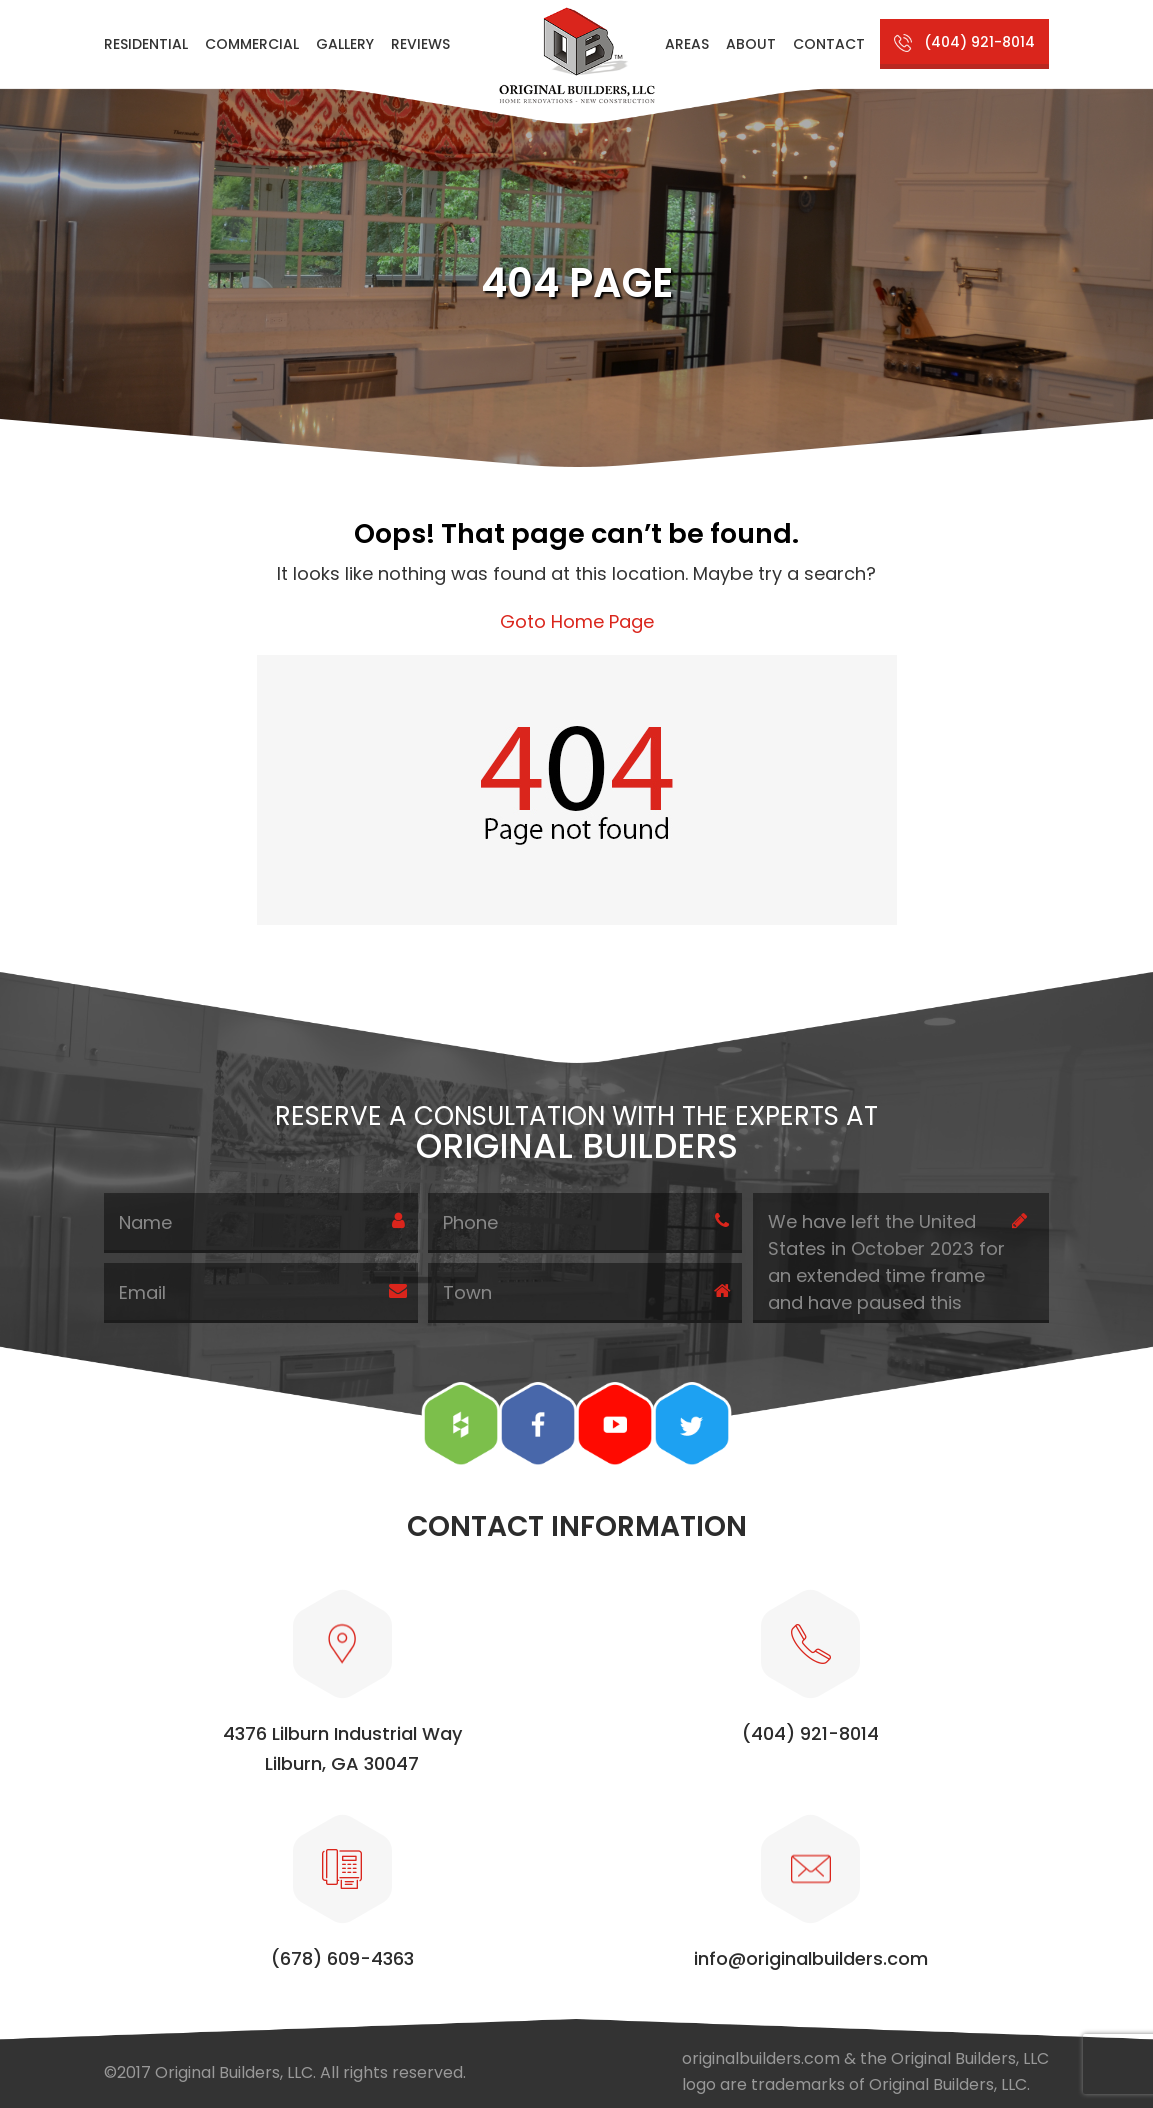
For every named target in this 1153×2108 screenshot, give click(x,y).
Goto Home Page (577, 621)
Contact (829, 44)
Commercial (252, 44)
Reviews (420, 44)
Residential (146, 44)
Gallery (345, 44)
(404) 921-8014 (979, 42)
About (751, 44)
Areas (687, 44)
